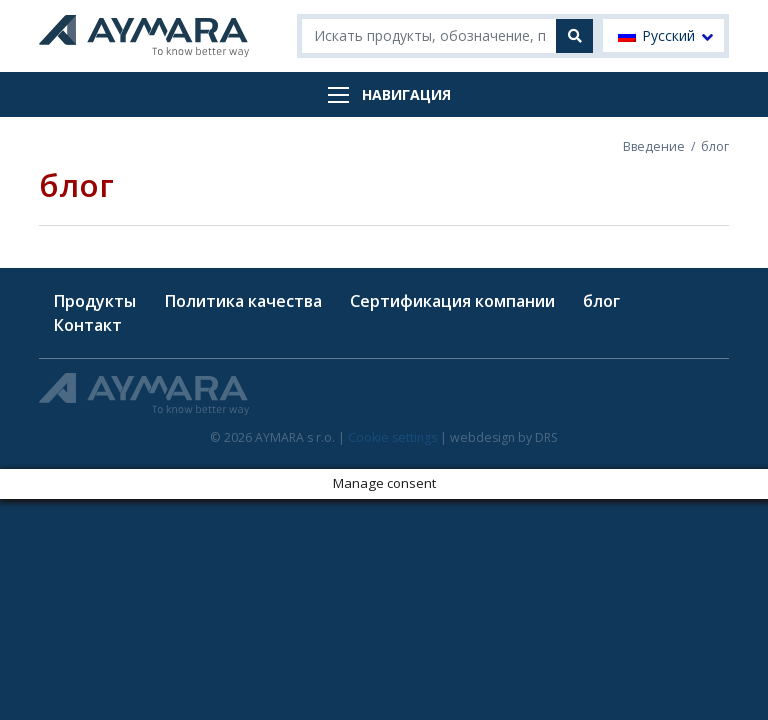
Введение (654, 146)
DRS (546, 437)
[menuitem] (663, 35)
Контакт (87, 325)
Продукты (94, 301)
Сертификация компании (452, 301)
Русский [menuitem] (668, 36)
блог (601, 301)
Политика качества (243, 301)
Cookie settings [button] (392, 437)
